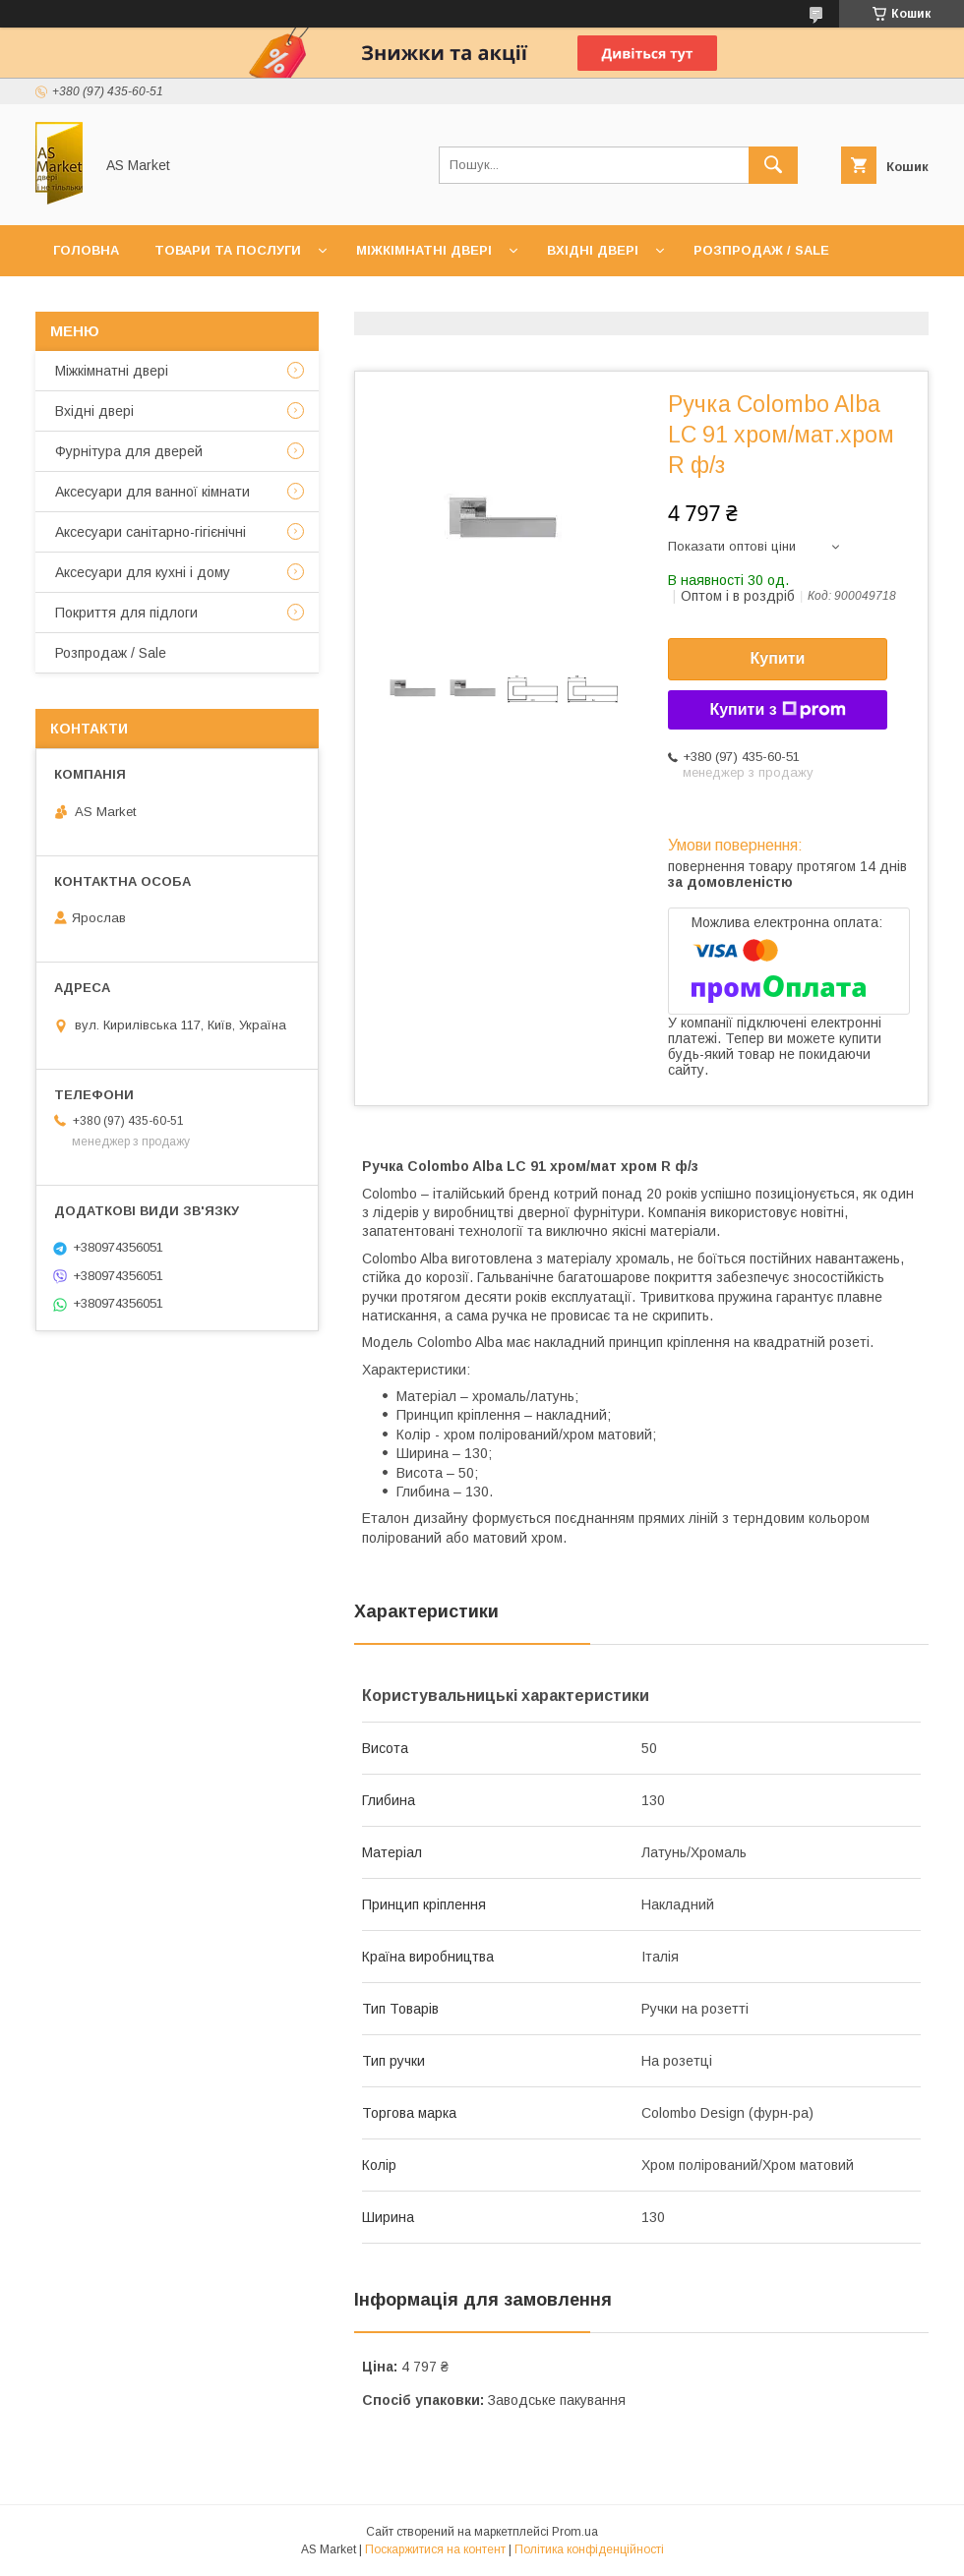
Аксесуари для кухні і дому (142, 572)
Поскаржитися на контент (435, 2549)
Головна (86, 250)
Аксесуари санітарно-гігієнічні (150, 532)
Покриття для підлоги (126, 612)
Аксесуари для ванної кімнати (152, 491)
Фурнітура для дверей (129, 451)
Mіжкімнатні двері (111, 371)
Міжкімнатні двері (424, 250)
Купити (778, 658)
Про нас (193, 301)
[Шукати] (773, 165)
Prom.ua (575, 2532)
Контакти (90, 301)
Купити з (777, 710)
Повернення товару (528, 301)
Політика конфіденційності (589, 2549)
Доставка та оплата (338, 301)
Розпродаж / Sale (761, 250)
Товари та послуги (227, 250)
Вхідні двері (592, 250)
